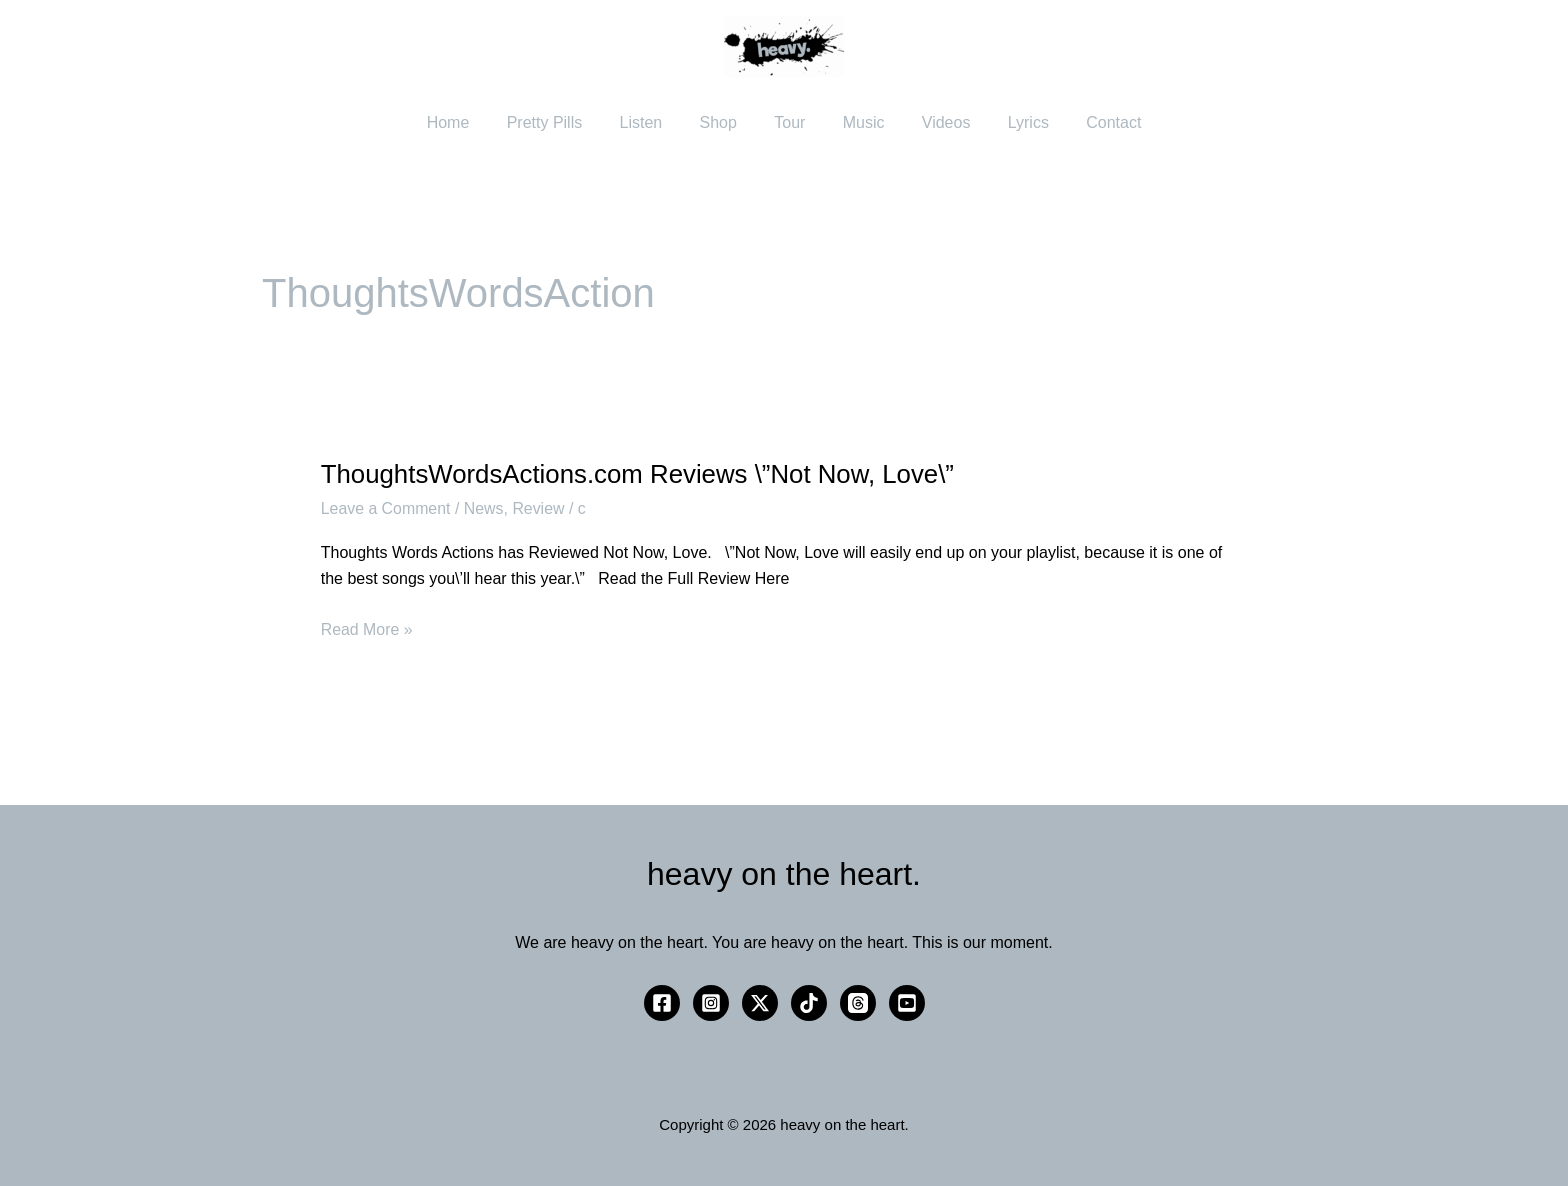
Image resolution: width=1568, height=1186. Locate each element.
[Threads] (858, 1003)
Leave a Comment (386, 508)
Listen (651, 122)
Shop (723, 122)
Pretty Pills (561, 122)
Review (540, 508)
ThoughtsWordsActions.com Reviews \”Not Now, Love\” (640, 474)
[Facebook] (662, 1003)
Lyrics (1012, 122)
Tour (789, 122)
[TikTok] (809, 1003)
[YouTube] (907, 1003)
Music (858, 122)
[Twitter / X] (760, 1003)
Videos (935, 122)
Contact (1092, 122)
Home (469, 122)
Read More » (367, 627)
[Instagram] (711, 1003)
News (485, 508)
